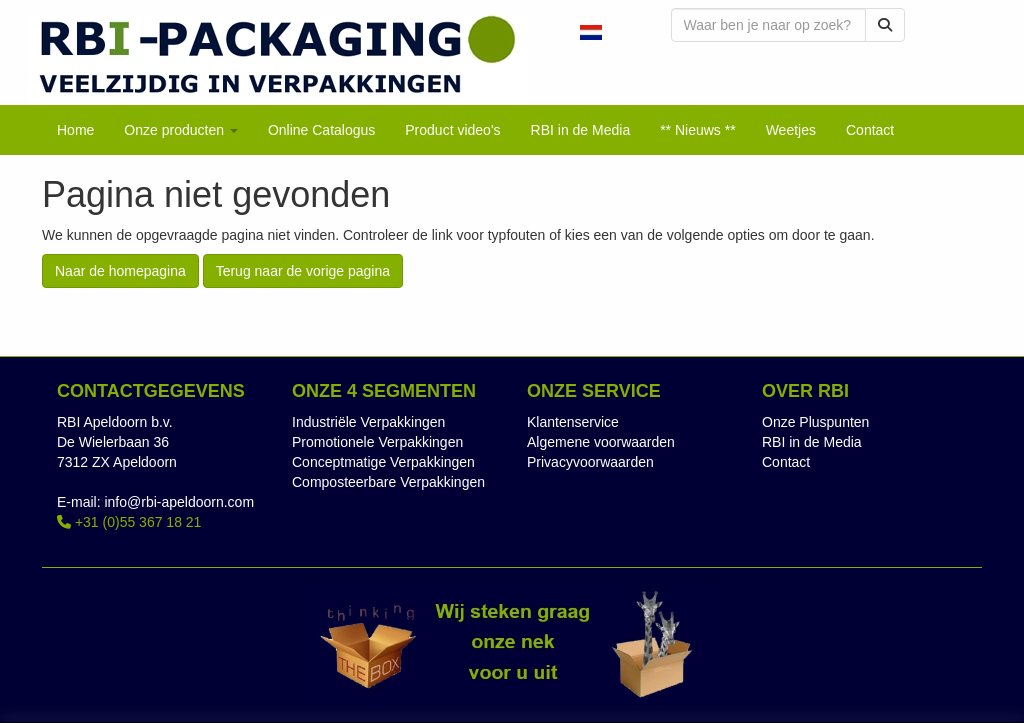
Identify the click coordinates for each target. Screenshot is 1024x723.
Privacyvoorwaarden (590, 462)
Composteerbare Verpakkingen (388, 482)
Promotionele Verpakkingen (377, 442)
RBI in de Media (812, 442)
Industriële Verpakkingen (368, 422)
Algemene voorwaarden (601, 442)
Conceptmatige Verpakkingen (383, 462)
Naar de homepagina (120, 271)
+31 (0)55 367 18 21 (129, 522)
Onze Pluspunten (815, 422)
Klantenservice (573, 422)
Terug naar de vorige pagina (303, 271)
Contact (786, 462)
